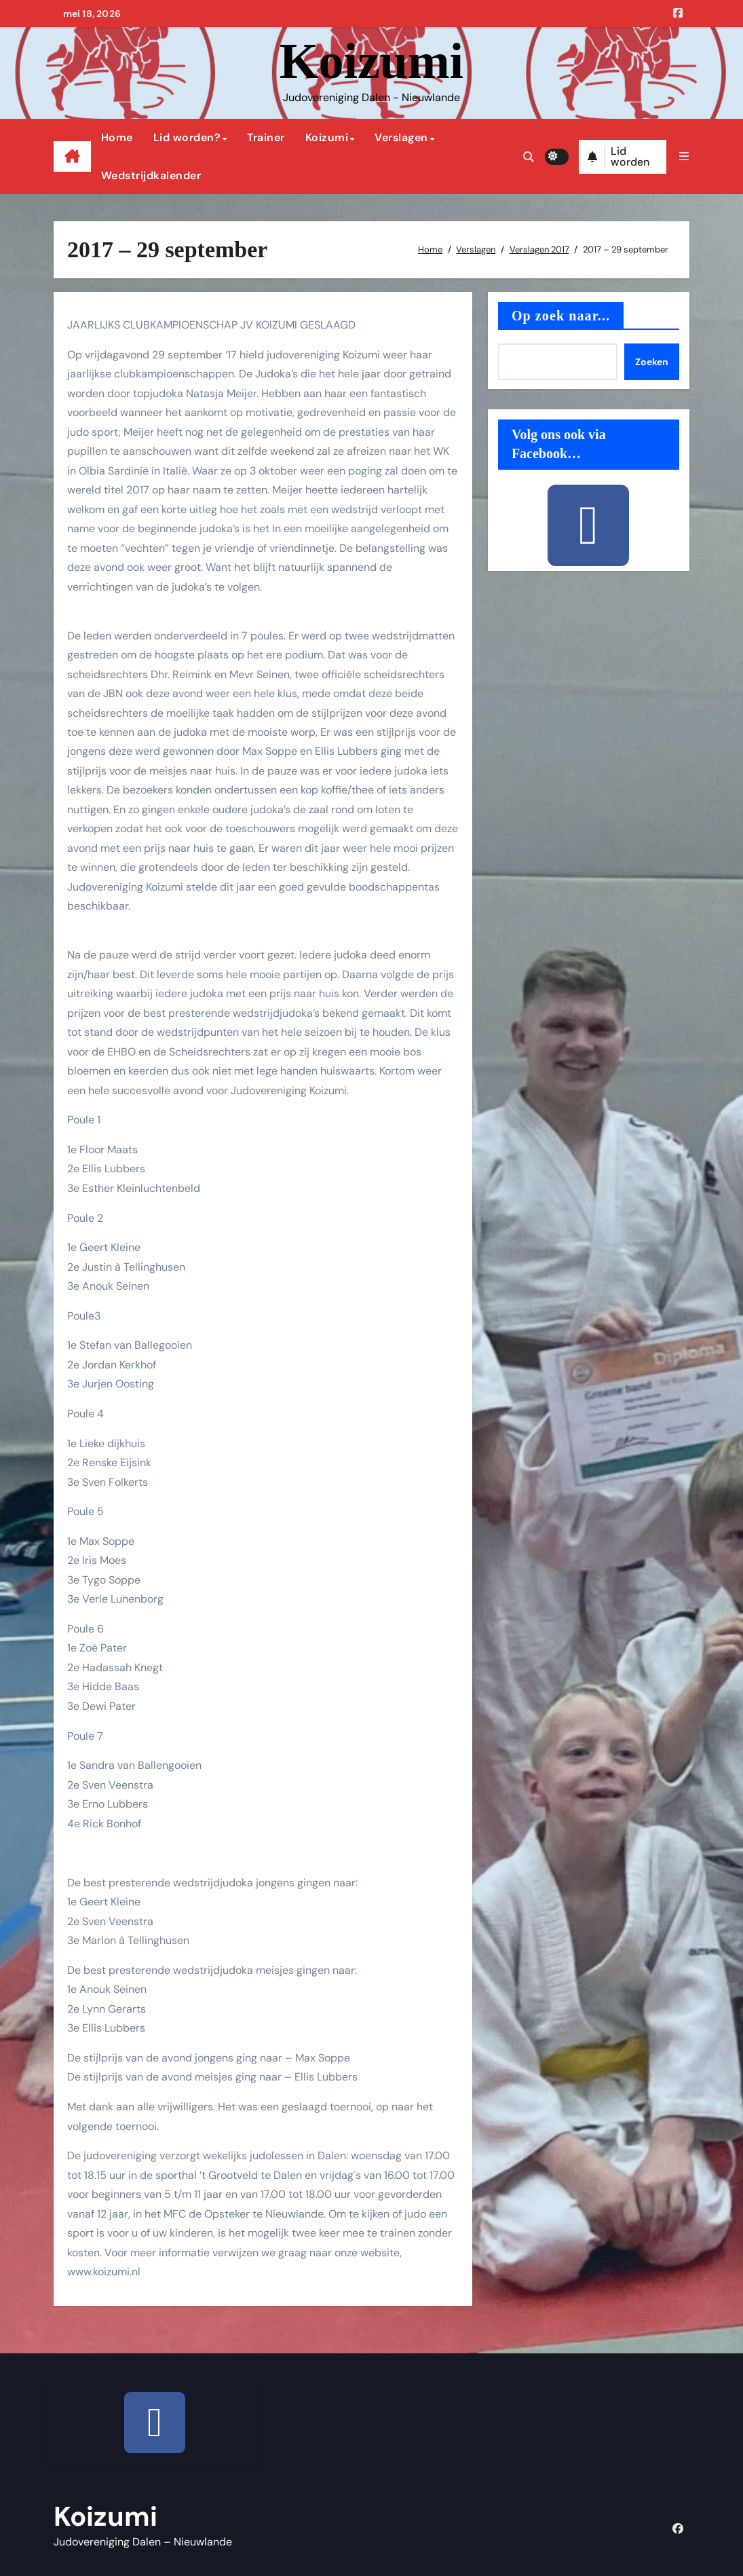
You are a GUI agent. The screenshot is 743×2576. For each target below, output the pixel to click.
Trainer (266, 137)
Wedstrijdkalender (151, 175)
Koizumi (371, 61)
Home (117, 137)
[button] (683, 156)
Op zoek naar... (561, 315)
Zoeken (651, 362)
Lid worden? (187, 137)
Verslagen (401, 137)
